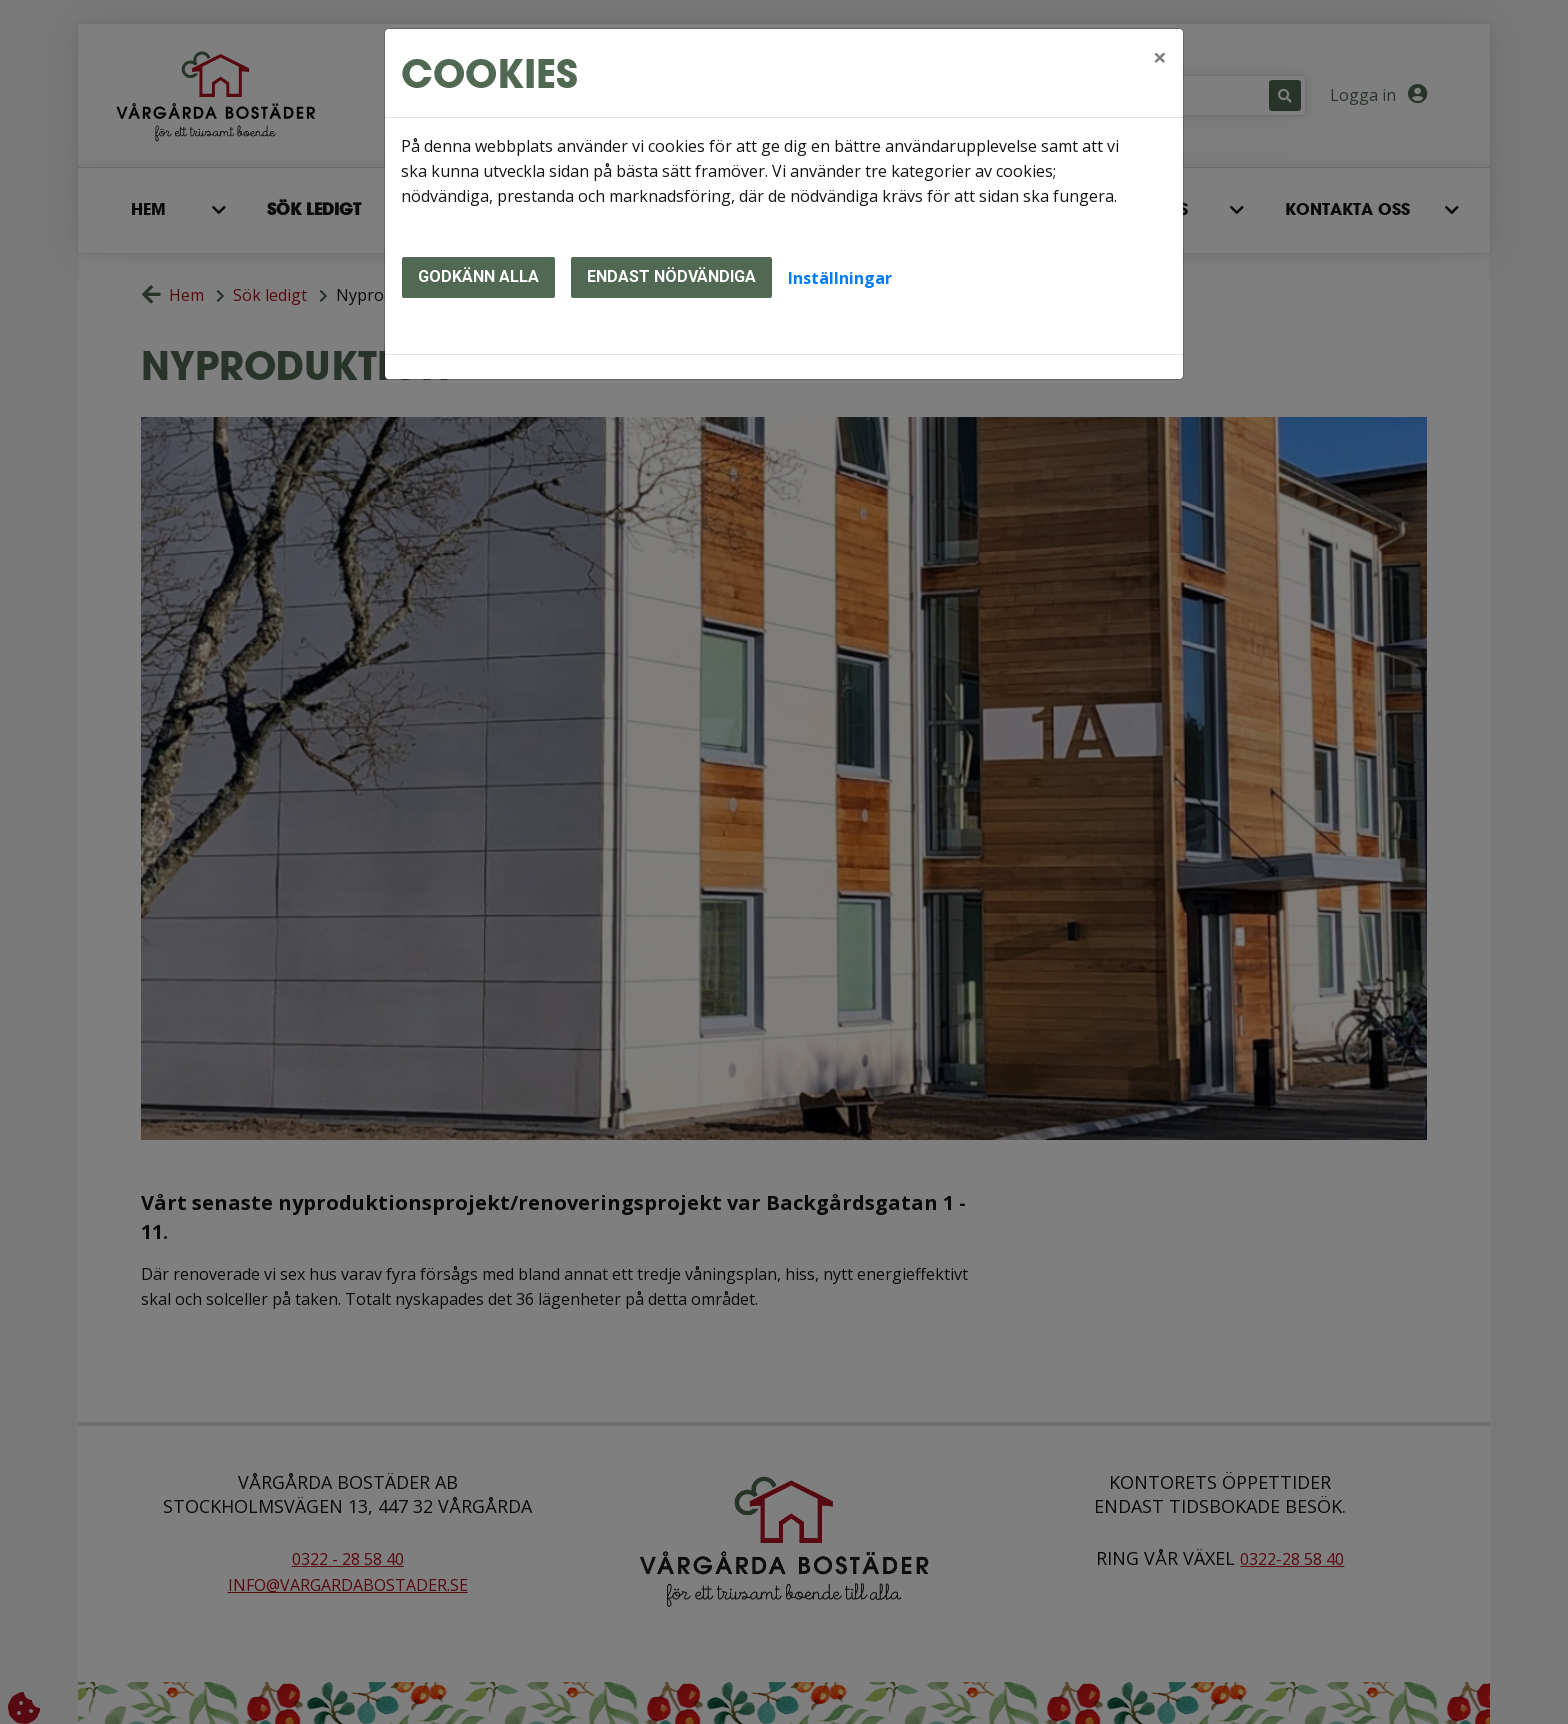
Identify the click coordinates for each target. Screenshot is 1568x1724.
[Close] (1160, 57)
